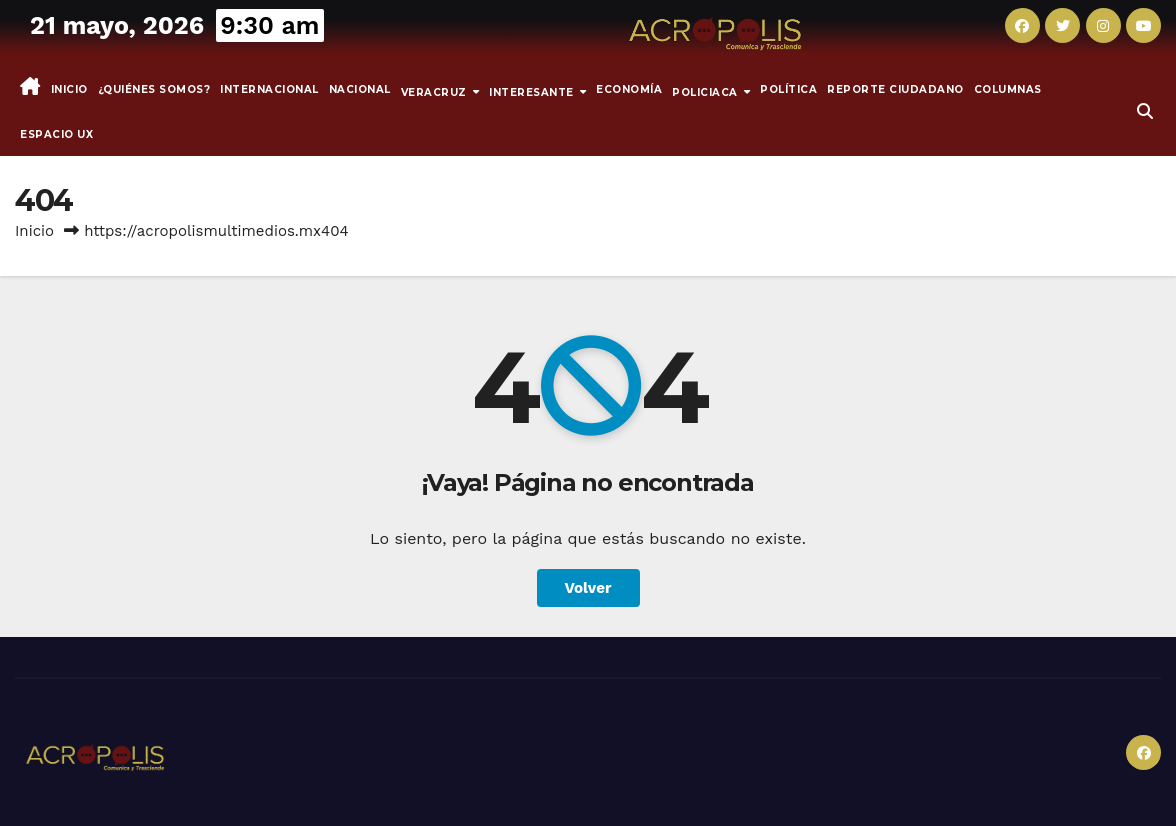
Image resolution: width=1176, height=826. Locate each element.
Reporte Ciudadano (895, 89)
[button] (1145, 111)
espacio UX (56, 134)
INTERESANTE (533, 91)
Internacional (269, 89)
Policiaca (706, 91)
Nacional (360, 89)
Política (788, 89)
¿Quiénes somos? (154, 89)
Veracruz (436, 91)
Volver (588, 588)
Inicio (69, 89)
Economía (629, 89)
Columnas (1008, 89)
